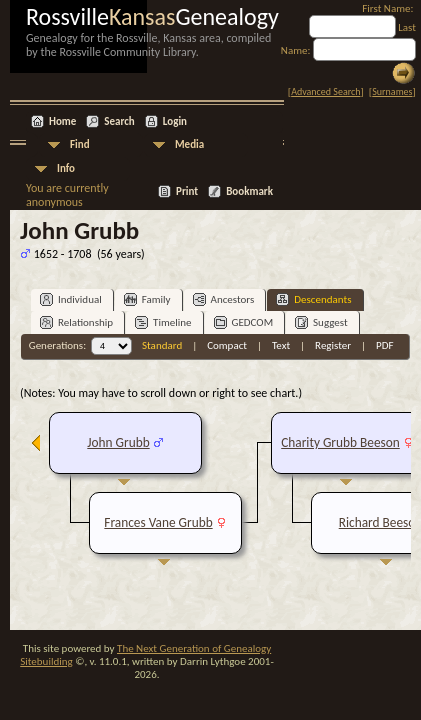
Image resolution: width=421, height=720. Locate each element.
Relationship (76, 322)
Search (119, 121)
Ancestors (224, 299)
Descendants (313, 299)
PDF (385, 345)
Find (80, 144)
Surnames (392, 91)
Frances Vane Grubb (158, 522)
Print (187, 191)
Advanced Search (325, 91)
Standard (162, 345)
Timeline (163, 322)
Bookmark (249, 191)
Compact (227, 345)
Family (147, 299)
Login (175, 121)
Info (66, 168)
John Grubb (118, 442)
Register (333, 345)
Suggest (321, 322)
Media (189, 144)
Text (281, 345)
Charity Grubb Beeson (340, 442)
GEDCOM (244, 322)
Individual (71, 299)
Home (62, 121)
